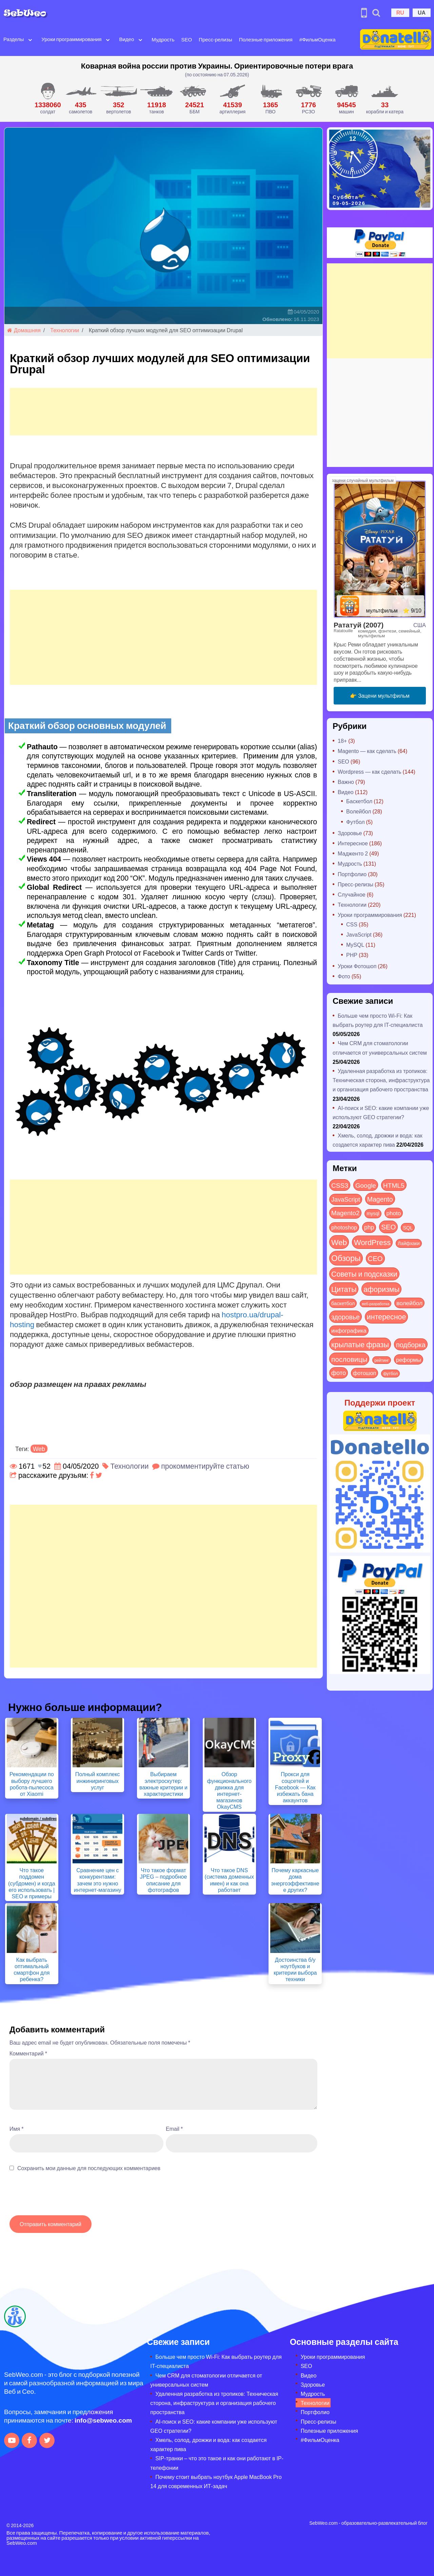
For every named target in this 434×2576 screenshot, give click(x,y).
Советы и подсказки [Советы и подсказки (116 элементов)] (364, 1273)
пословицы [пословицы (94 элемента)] (349, 1359)
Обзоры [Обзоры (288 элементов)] (346, 1258)
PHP (351, 954)
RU (400, 12)
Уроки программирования (71, 39)
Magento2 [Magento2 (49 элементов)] (345, 1212)
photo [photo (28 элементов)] (394, 1213)
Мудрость (163, 39)
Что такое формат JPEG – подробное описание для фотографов (163, 1879)
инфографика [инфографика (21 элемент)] (349, 1330)
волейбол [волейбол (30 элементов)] (409, 1302)
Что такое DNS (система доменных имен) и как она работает (229, 1879)
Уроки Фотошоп (357, 966)
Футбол (355, 821)
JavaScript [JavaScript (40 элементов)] (345, 1199)
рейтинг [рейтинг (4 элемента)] (381, 1360)
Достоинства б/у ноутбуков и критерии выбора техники (295, 1969)
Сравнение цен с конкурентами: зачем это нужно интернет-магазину (97, 1879)
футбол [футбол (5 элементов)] (390, 1373)
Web (39, 1448)
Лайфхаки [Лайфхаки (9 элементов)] (409, 1243)
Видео (126, 39)
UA (422, 12)
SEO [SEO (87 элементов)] (388, 1226)
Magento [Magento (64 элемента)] (380, 1199)
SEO (186, 39)
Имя (16, 2128)
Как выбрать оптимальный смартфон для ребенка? (32, 1969)
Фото (344, 976)
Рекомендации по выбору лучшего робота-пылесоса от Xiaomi (31, 1783)
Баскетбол (359, 801)
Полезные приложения (266, 39)
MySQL (355, 944)
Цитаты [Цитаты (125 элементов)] (343, 1289)
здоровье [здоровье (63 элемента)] (345, 1316)
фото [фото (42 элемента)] (338, 1372)
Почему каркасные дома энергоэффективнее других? (295, 1879)
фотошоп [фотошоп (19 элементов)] (364, 1372)
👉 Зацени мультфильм (380, 695)
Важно (346, 781)
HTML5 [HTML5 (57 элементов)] (394, 1185)
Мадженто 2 (353, 853)
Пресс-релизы (215, 39)
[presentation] (61, 2197)
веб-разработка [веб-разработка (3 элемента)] (375, 1303)
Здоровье (350, 832)
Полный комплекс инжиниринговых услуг (97, 1780)
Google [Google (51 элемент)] (365, 1185)
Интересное (353, 843)
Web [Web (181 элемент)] (339, 1242)
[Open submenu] (30, 39)
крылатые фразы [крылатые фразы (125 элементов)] (360, 1344)
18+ (342, 740)
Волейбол (358, 811)
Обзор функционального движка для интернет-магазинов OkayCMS (229, 1790)
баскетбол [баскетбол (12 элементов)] (343, 1303)
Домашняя (24, 330)
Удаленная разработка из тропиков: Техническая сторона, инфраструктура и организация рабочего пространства (381, 1080)
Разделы (13, 39)
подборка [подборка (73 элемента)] (411, 1344)
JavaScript (359, 934)
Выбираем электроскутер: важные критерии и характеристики (163, 1783)
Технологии (64, 330)
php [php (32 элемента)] (369, 1227)
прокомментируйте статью (205, 1465)
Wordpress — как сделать (369, 771)
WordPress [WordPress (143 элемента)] (372, 1242)
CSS (351, 924)
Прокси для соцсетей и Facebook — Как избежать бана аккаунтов (295, 1787)
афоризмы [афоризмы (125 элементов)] (381, 1289)
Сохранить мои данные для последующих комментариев (88, 2167)
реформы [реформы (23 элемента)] (408, 1359)
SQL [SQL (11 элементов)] (408, 1227)
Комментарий (28, 2053)
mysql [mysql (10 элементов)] (373, 1213)
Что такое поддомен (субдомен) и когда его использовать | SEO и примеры (31, 1883)
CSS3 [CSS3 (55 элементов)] (339, 1185)
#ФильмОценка (317, 39)
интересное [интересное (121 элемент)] (386, 1316)
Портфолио (352, 874)
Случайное (352, 894)
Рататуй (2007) (358, 624)
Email (174, 2128)
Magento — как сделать (367, 750)
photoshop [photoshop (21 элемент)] (344, 1227)
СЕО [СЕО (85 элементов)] (375, 1258)
